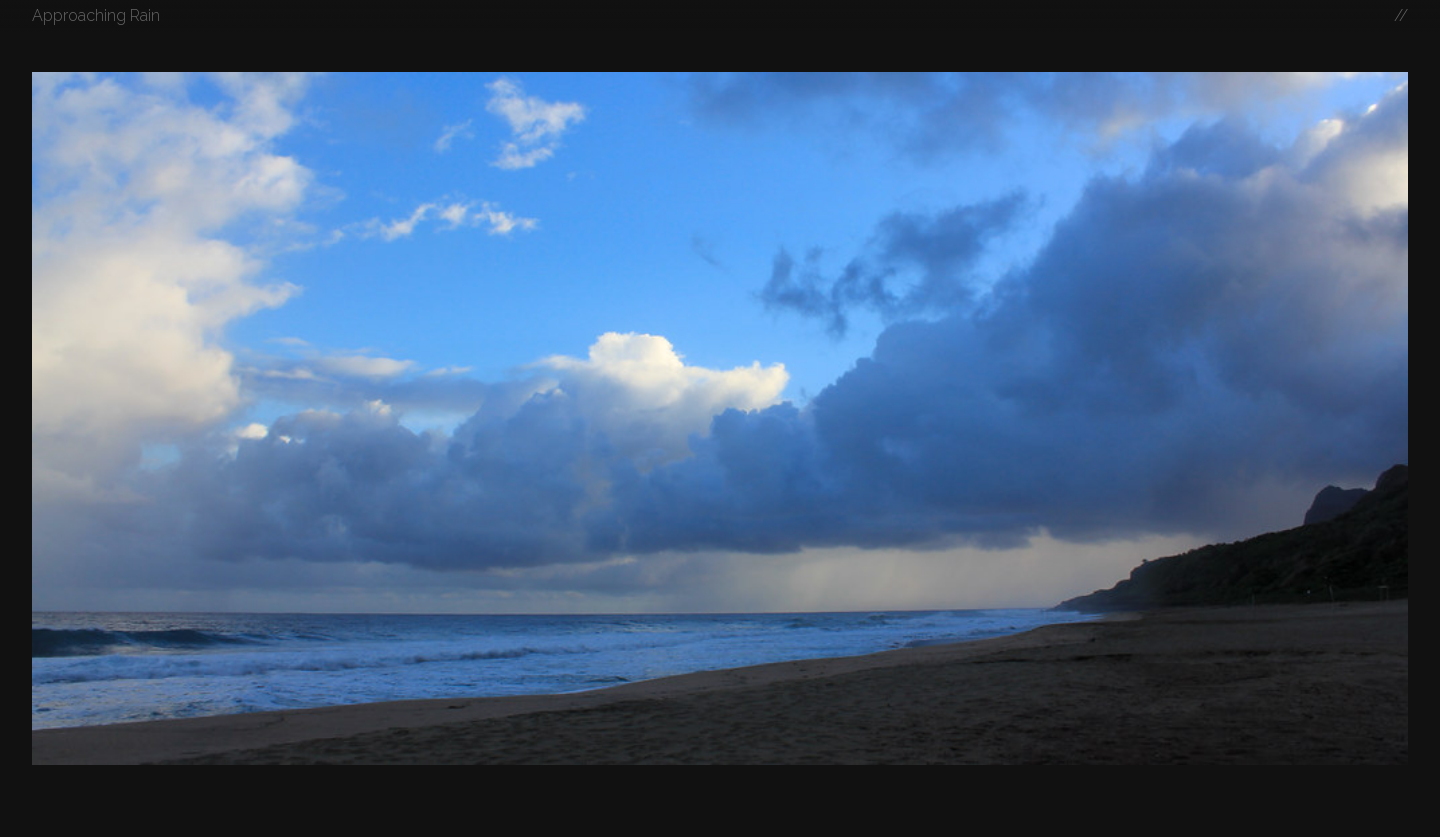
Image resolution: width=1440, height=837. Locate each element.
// (1401, 15)
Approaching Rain (96, 15)
